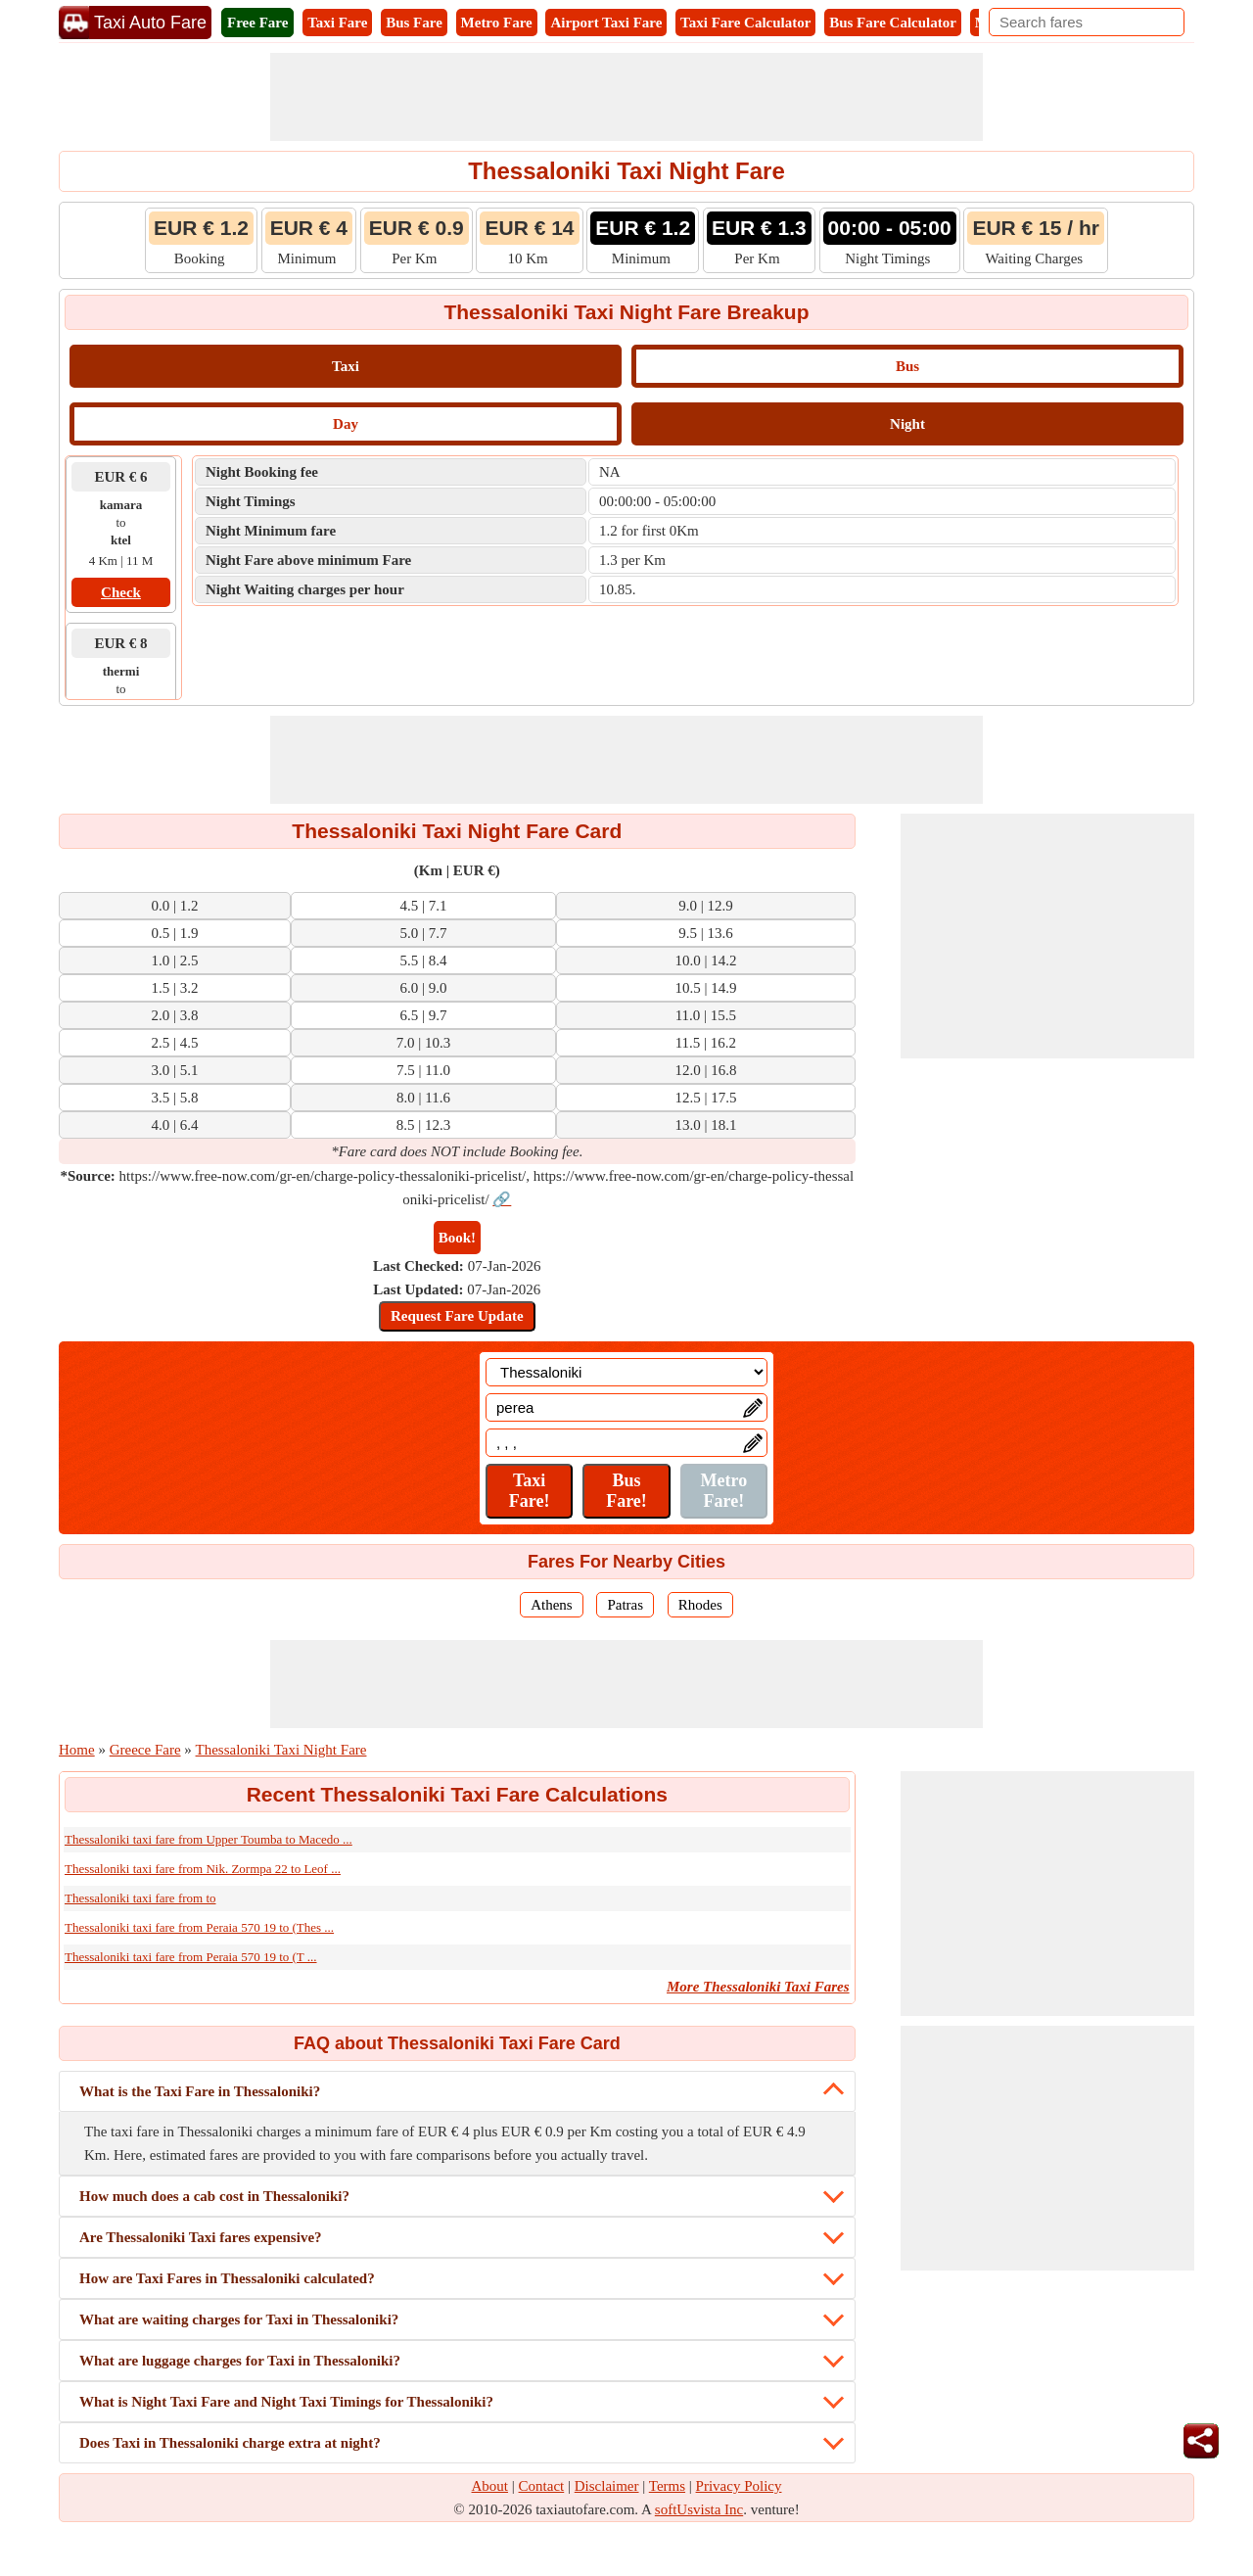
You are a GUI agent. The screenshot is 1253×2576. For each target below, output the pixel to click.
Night (907, 424)
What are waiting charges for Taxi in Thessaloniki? (238, 2319)
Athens (552, 1605)
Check (121, 592)
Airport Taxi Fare (606, 22)
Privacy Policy (739, 2486)
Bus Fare (414, 22)
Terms (667, 2486)
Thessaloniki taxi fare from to (140, 1898)
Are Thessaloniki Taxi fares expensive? (200, 2237)
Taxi (345, 366)
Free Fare (257, 22)
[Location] (626, 1372)
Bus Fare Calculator (892, 22)
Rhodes (700, 1605)
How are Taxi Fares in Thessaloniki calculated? (227, 2278)
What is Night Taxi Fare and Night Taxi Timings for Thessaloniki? (286, 2402)
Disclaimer (607, 2486)
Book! (457, 1237)
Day (345, 424)
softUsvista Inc (699, 2509)
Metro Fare (497, 22)
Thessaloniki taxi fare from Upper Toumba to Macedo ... (208, 1839)
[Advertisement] (626, 97)
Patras (625, 1605)
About (490, 2486)
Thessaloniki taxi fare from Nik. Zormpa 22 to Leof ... (203, 1868)
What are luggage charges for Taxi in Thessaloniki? (239, 2360)
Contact (542, 2486)
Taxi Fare (337, 22)
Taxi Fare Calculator (745, 22)
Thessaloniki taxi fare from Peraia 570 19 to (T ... (191, 1956)
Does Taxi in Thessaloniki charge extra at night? (230, 2443)
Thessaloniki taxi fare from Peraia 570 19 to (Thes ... (199, 1927)
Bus (907, 366)
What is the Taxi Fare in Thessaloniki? (199, 2091)
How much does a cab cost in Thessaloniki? (214, 2196)
